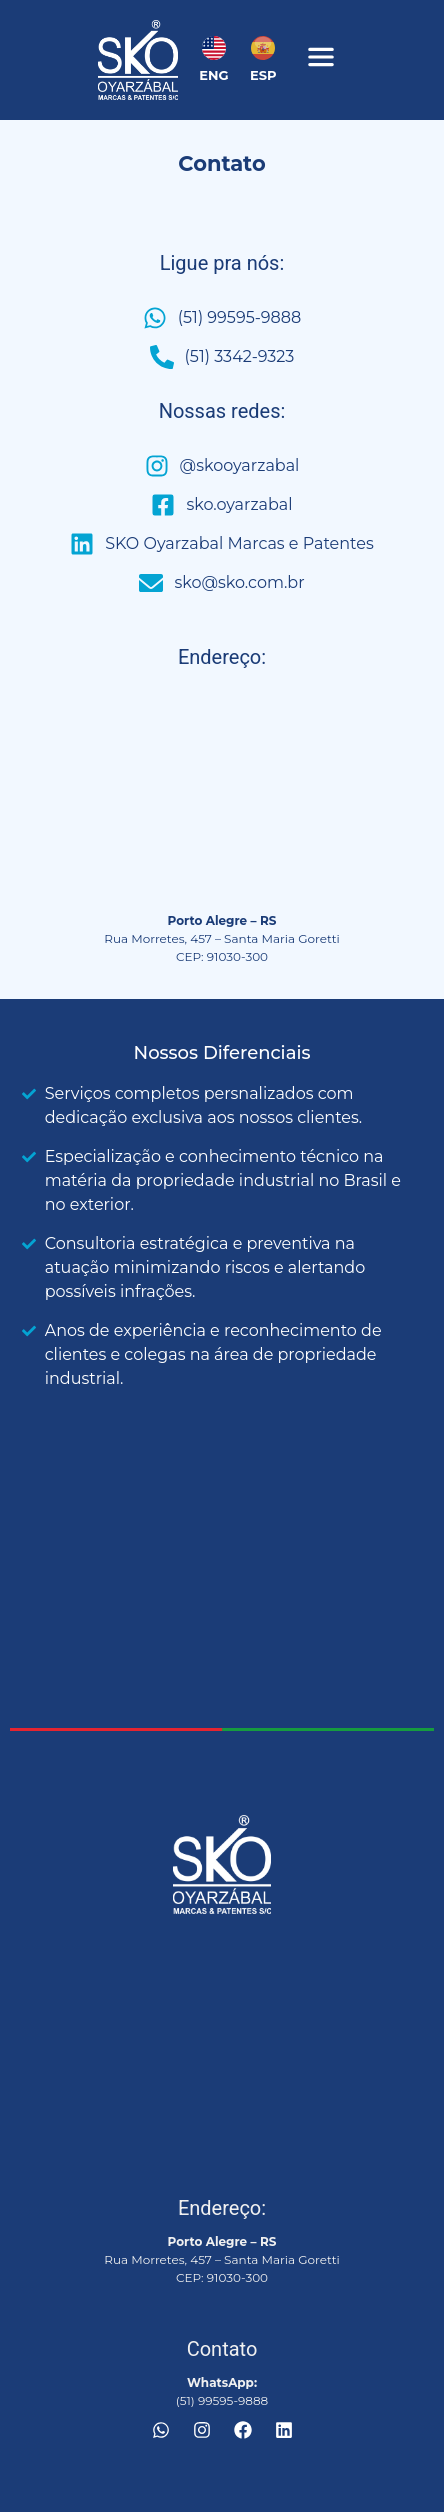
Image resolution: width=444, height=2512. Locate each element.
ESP (263, 75)
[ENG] (214, 48)
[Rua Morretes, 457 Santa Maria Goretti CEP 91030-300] (222, 796)
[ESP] (263, 48)
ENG (213, 75)
